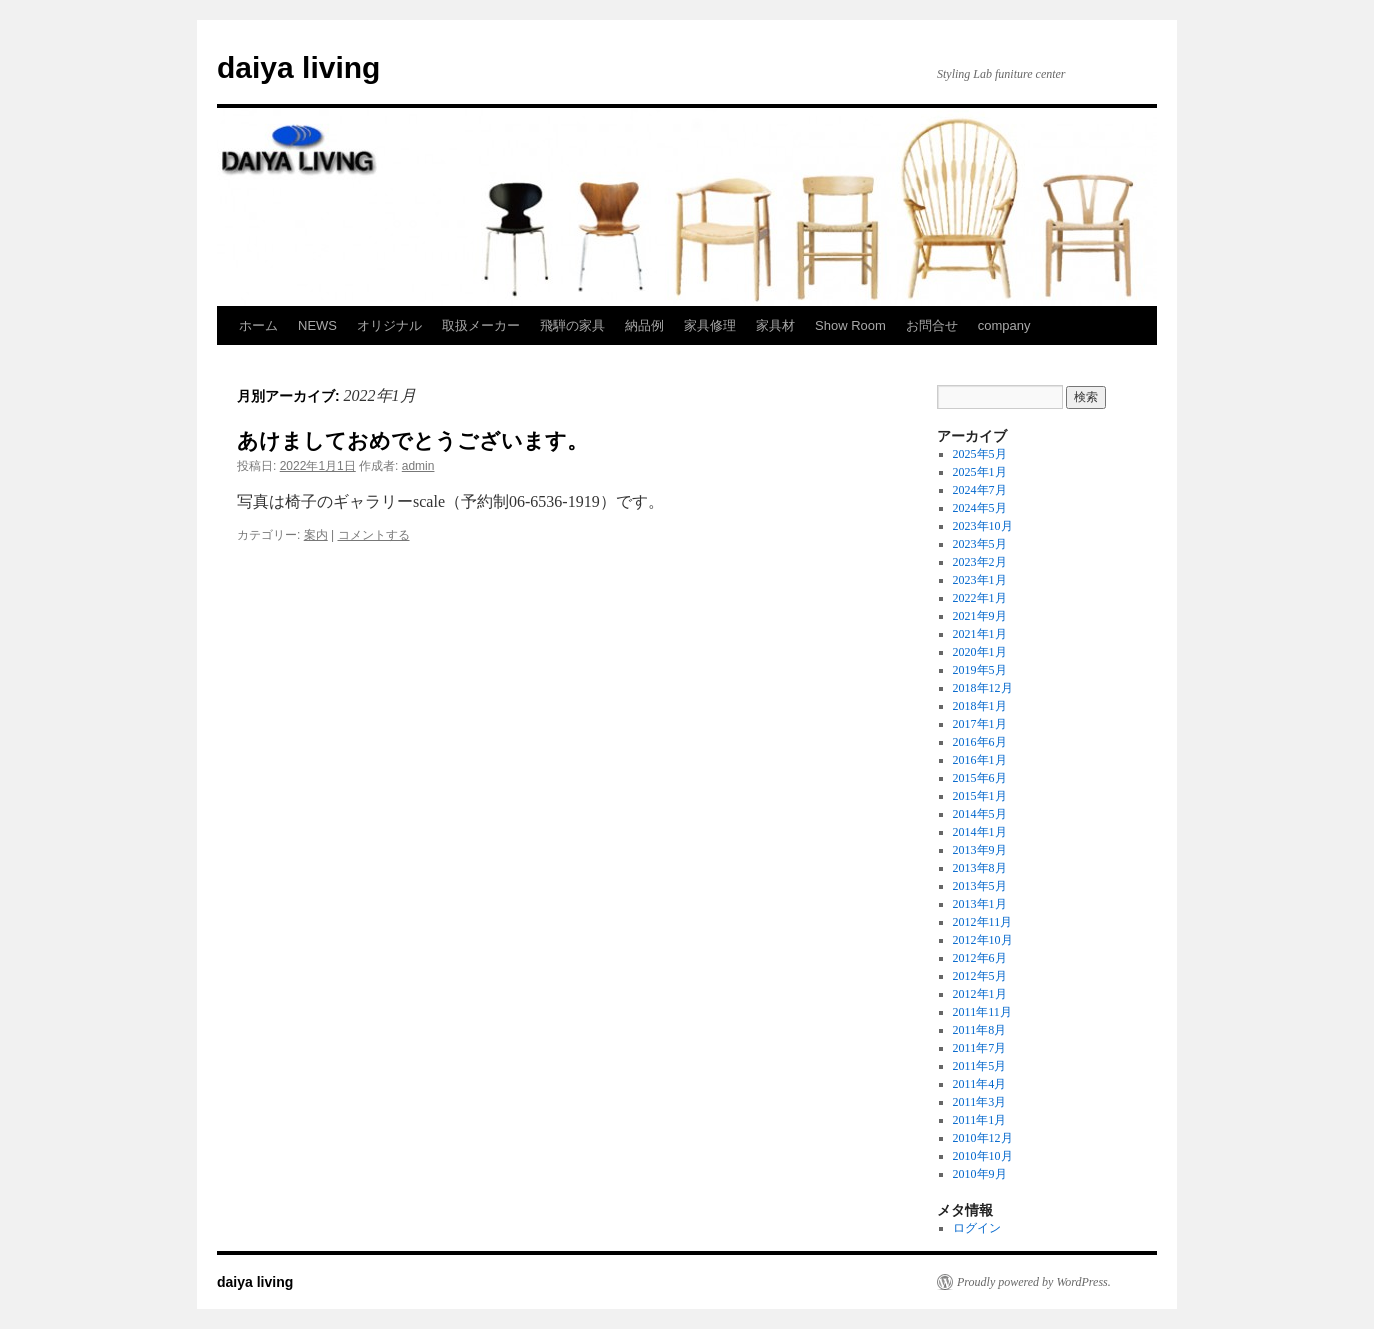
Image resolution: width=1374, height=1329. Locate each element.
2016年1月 (980, 760)
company (1004, 325)
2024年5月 (980, 508)
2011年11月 (982, 1012)
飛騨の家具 (572, 325)
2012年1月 (980, 994)
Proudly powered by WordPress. (1034, 1282)
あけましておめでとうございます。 (412, 440)
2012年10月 (983, 940)
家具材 (775, 325)
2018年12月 (983, 688)
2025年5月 (980, 454)
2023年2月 (980, 562)
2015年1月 (980, 796)
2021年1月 (980, 634)
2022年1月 (980, 598)
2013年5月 (980, 886)
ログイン (977, 1228)
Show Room (850, 325)
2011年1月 (980, 1120)
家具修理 (710, 325)
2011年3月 (980, 1102)
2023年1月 (980, 580)
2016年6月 (980, 742)
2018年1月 (980, 706)
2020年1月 (980, 652)
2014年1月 (980, 832)
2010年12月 (983, 1138)
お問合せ (932, 325)
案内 (316, 535)
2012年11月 (983, 922)
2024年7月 (980, 490)
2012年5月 (980, 976)
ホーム (258, 325)
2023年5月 (980, 544)
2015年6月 (980, 778)
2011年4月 (980, 1084)
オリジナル (389, 325)
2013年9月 (980, 850)
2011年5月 (980, 1066)
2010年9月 (980, 1174)
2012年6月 (980, 958)
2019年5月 (980, 670)
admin (418, 466)
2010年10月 (983, 1156)
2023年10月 (983, 526)
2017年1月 (980, 724)
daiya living (298, 67)
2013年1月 (980, 904)
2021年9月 (980, 616)
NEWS (317, 325)
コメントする (374, 535)
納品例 (644, 325)
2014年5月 (980, 814)
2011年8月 (980, 1030)
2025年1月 (980, 472)
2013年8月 (980, 868)
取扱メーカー (481, 325)
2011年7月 (980, 1048)
